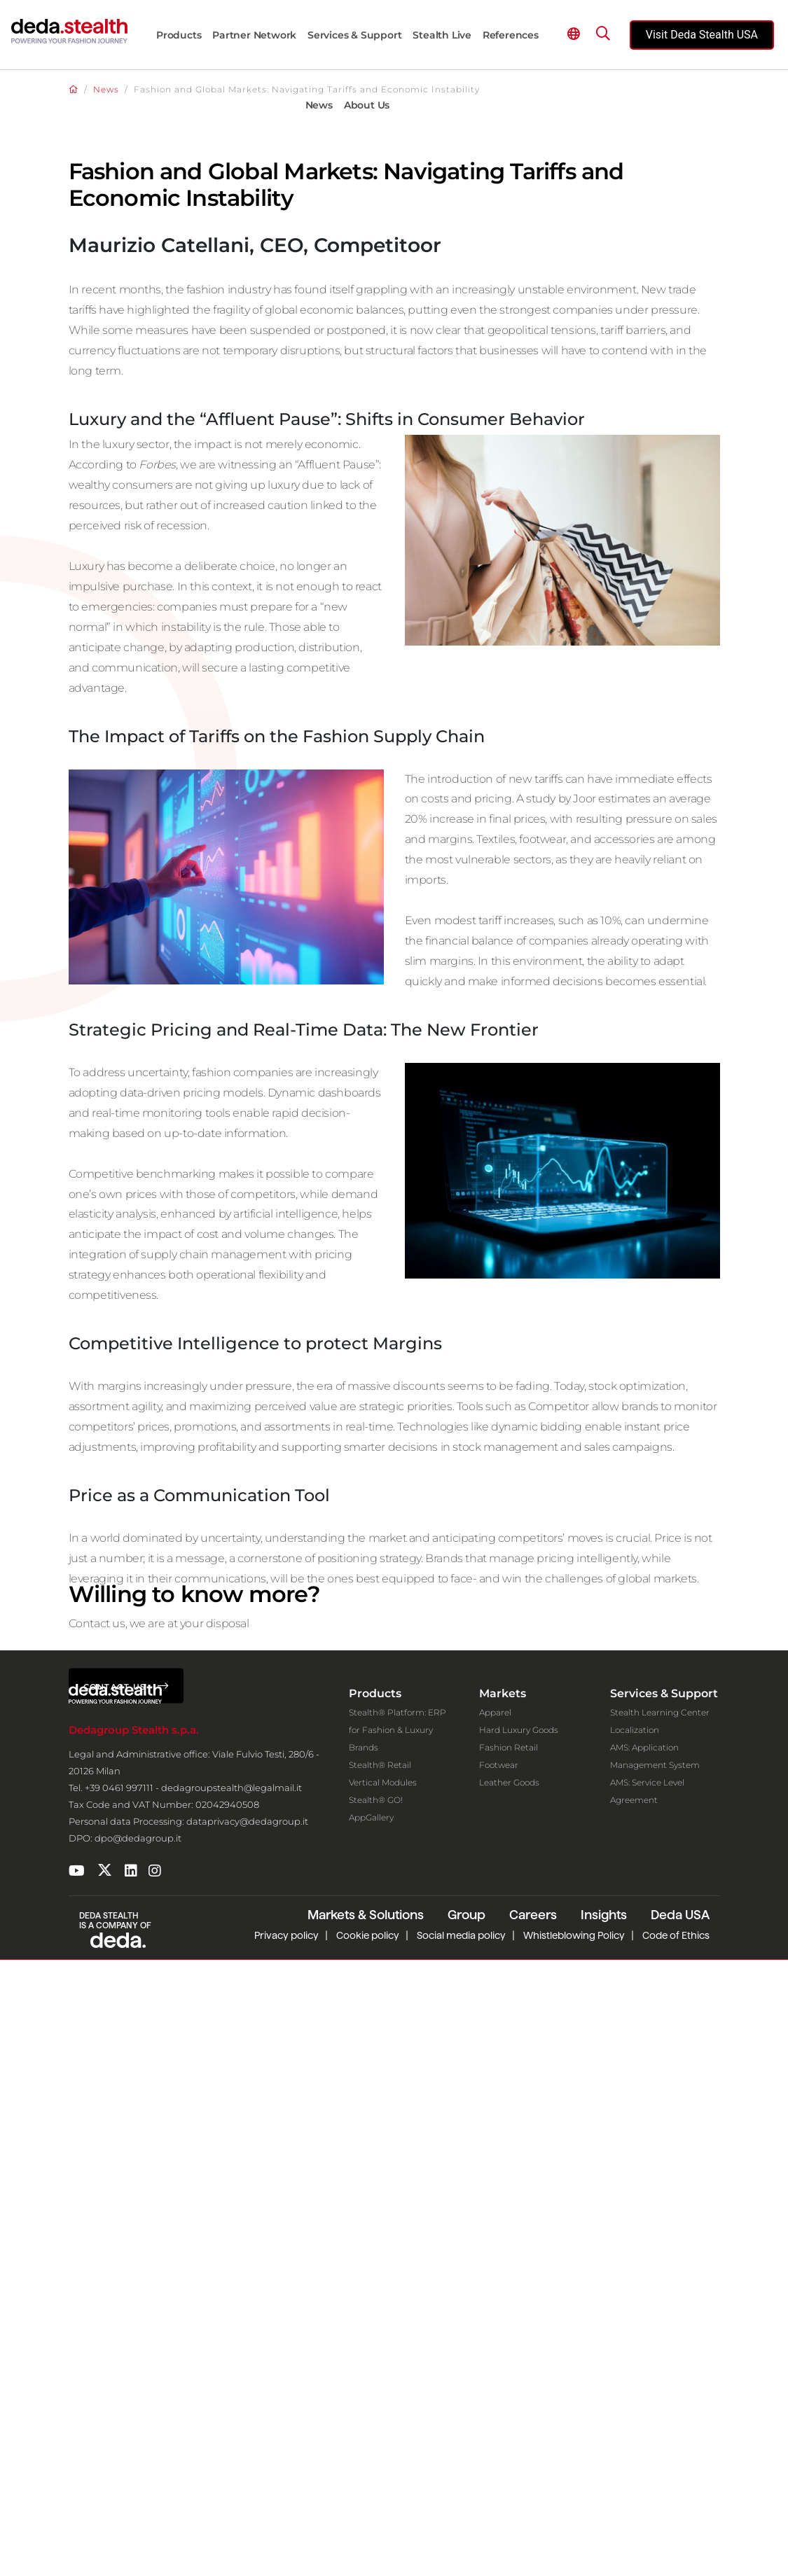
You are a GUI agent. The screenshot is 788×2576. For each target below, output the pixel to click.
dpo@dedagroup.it (138, 2454)
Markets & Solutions (365, 2530)
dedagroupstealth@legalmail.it (231, 2403)
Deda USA (680, 2530)
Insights (604, 2530)
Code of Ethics (676, 2551)
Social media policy (461, 2551)
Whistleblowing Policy (574, 2551)
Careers (533, 2530)
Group (466, 2530)
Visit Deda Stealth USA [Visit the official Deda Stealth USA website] (702, 34)
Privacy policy (286, 2551)
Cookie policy (367, 2551)
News (106, 89)
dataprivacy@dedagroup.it (247, 2438)
